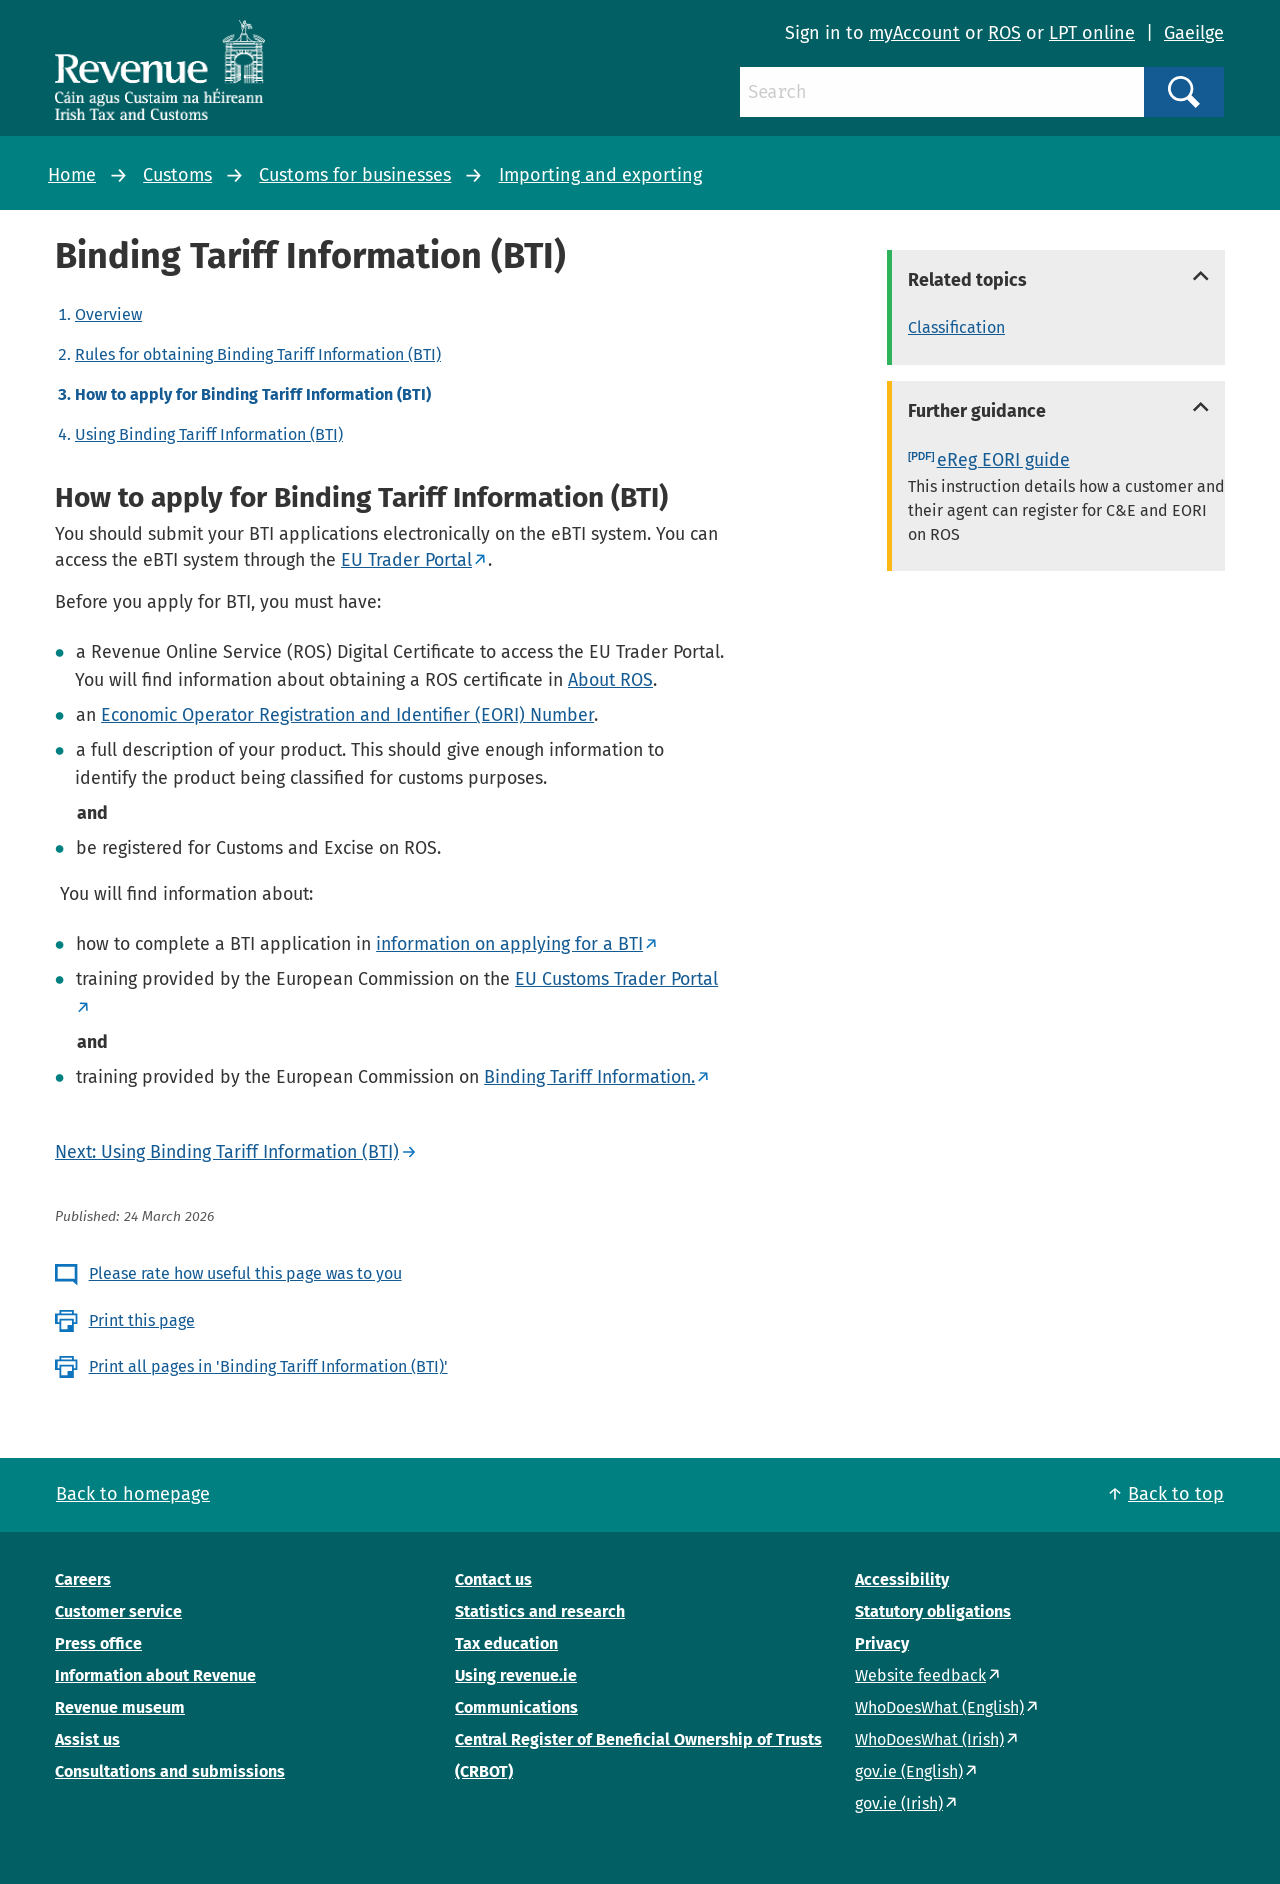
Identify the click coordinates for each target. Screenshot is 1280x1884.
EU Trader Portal (406, 560)
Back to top (1176, 1494)
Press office (98, 1643)
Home (72, 175)
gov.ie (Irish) (899, 1803)
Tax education (506, 1643)
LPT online (1092, 33)
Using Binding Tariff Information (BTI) (209, 434)
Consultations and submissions (170, 1771)
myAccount (914, 33)
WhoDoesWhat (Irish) (929, 1739)
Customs (177, 175)
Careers (83, 1579)
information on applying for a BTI (509, 944)
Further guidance (977, 411)
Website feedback (920, 1675)
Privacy (882, 1643)
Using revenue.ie (516, 1675)
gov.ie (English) (909, 1771)
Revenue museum (120, 1707)
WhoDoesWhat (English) (939, 1707)
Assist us (87, 1739)
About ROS (610, 680)
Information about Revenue (155, 1675)
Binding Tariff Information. (589, 1077)
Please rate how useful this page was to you (245, 1273)
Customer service (118, 1611)
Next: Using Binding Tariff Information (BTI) (227, 1152)
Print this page (142, 1320)
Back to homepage (133, 1494)
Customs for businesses (355, 175)
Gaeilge (1194, 33)
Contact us (493, 1579)
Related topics (967, 280)
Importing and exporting (600, 175)
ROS (1004, 33)
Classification (956, 327)
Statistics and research (540, 1611)
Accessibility (902, 1579)
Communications (516, 1707)
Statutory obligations (933, 1611)
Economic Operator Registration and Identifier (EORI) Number (347, 715)
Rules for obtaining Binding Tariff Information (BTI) (258, 354)
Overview (108, 314)
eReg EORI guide (1003, 460)
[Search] (942, 92)
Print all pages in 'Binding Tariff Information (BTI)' (268, 1366)
